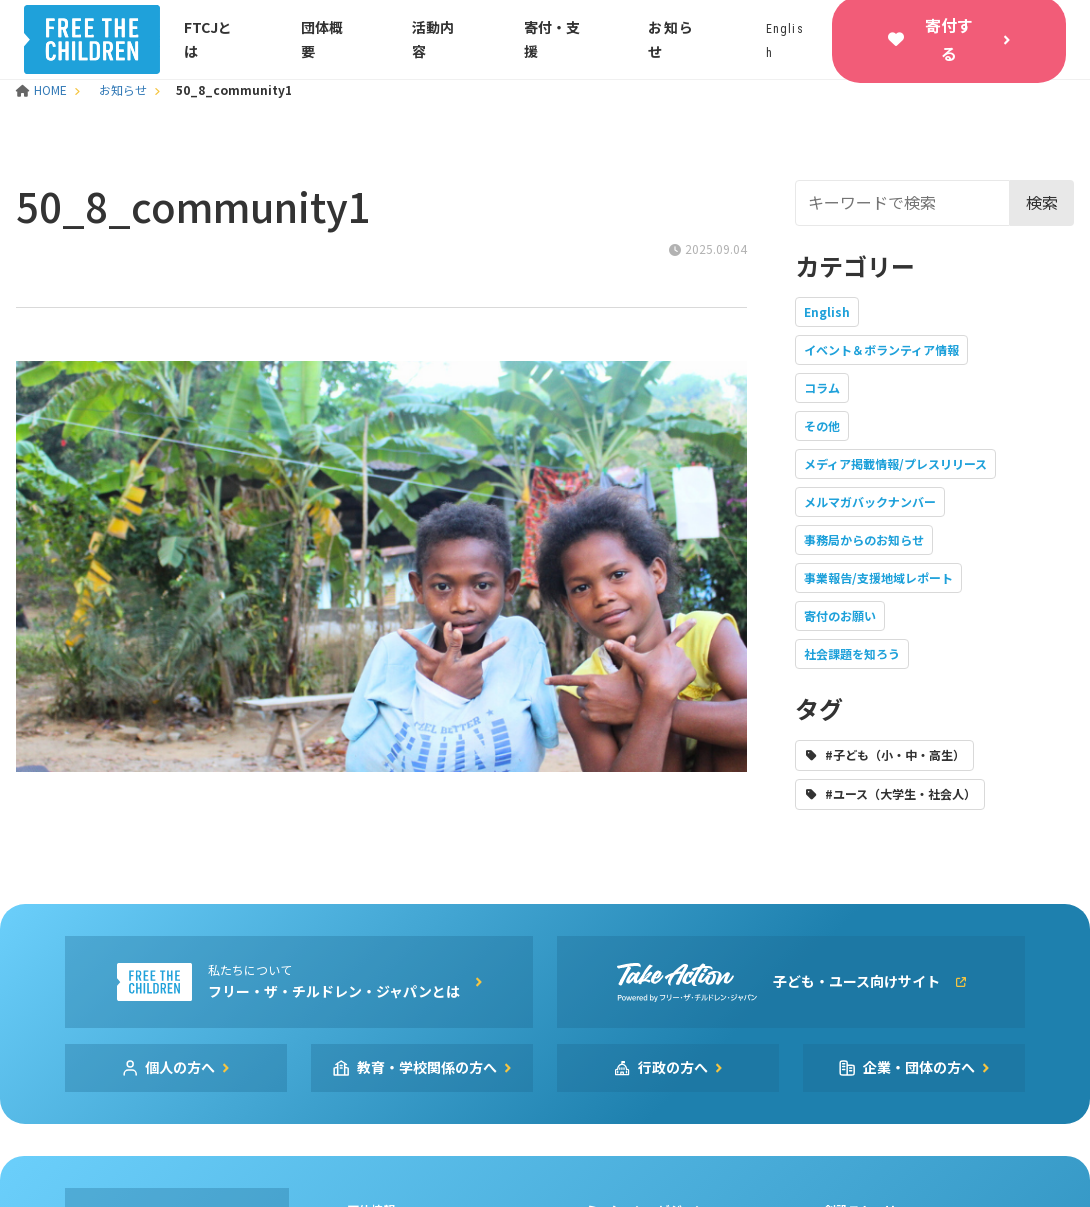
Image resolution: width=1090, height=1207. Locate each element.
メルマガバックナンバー (870, 501)
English (827, 311)
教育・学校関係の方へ (427, 1067)
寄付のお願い (840, 615)
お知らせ (123, 89)
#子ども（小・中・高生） (895, 754)
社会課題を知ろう (852, 653)
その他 (822, 425)
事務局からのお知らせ (864, 539)
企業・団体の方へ (919, 1067)
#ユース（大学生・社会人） (900, 793)
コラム (822, 387)
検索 (1042, 202)
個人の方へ (180, 1067)
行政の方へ (673, 1067)
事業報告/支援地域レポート (878, 577)
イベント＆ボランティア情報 (881, 349)
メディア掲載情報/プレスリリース (895, 463)
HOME (43, 89)
